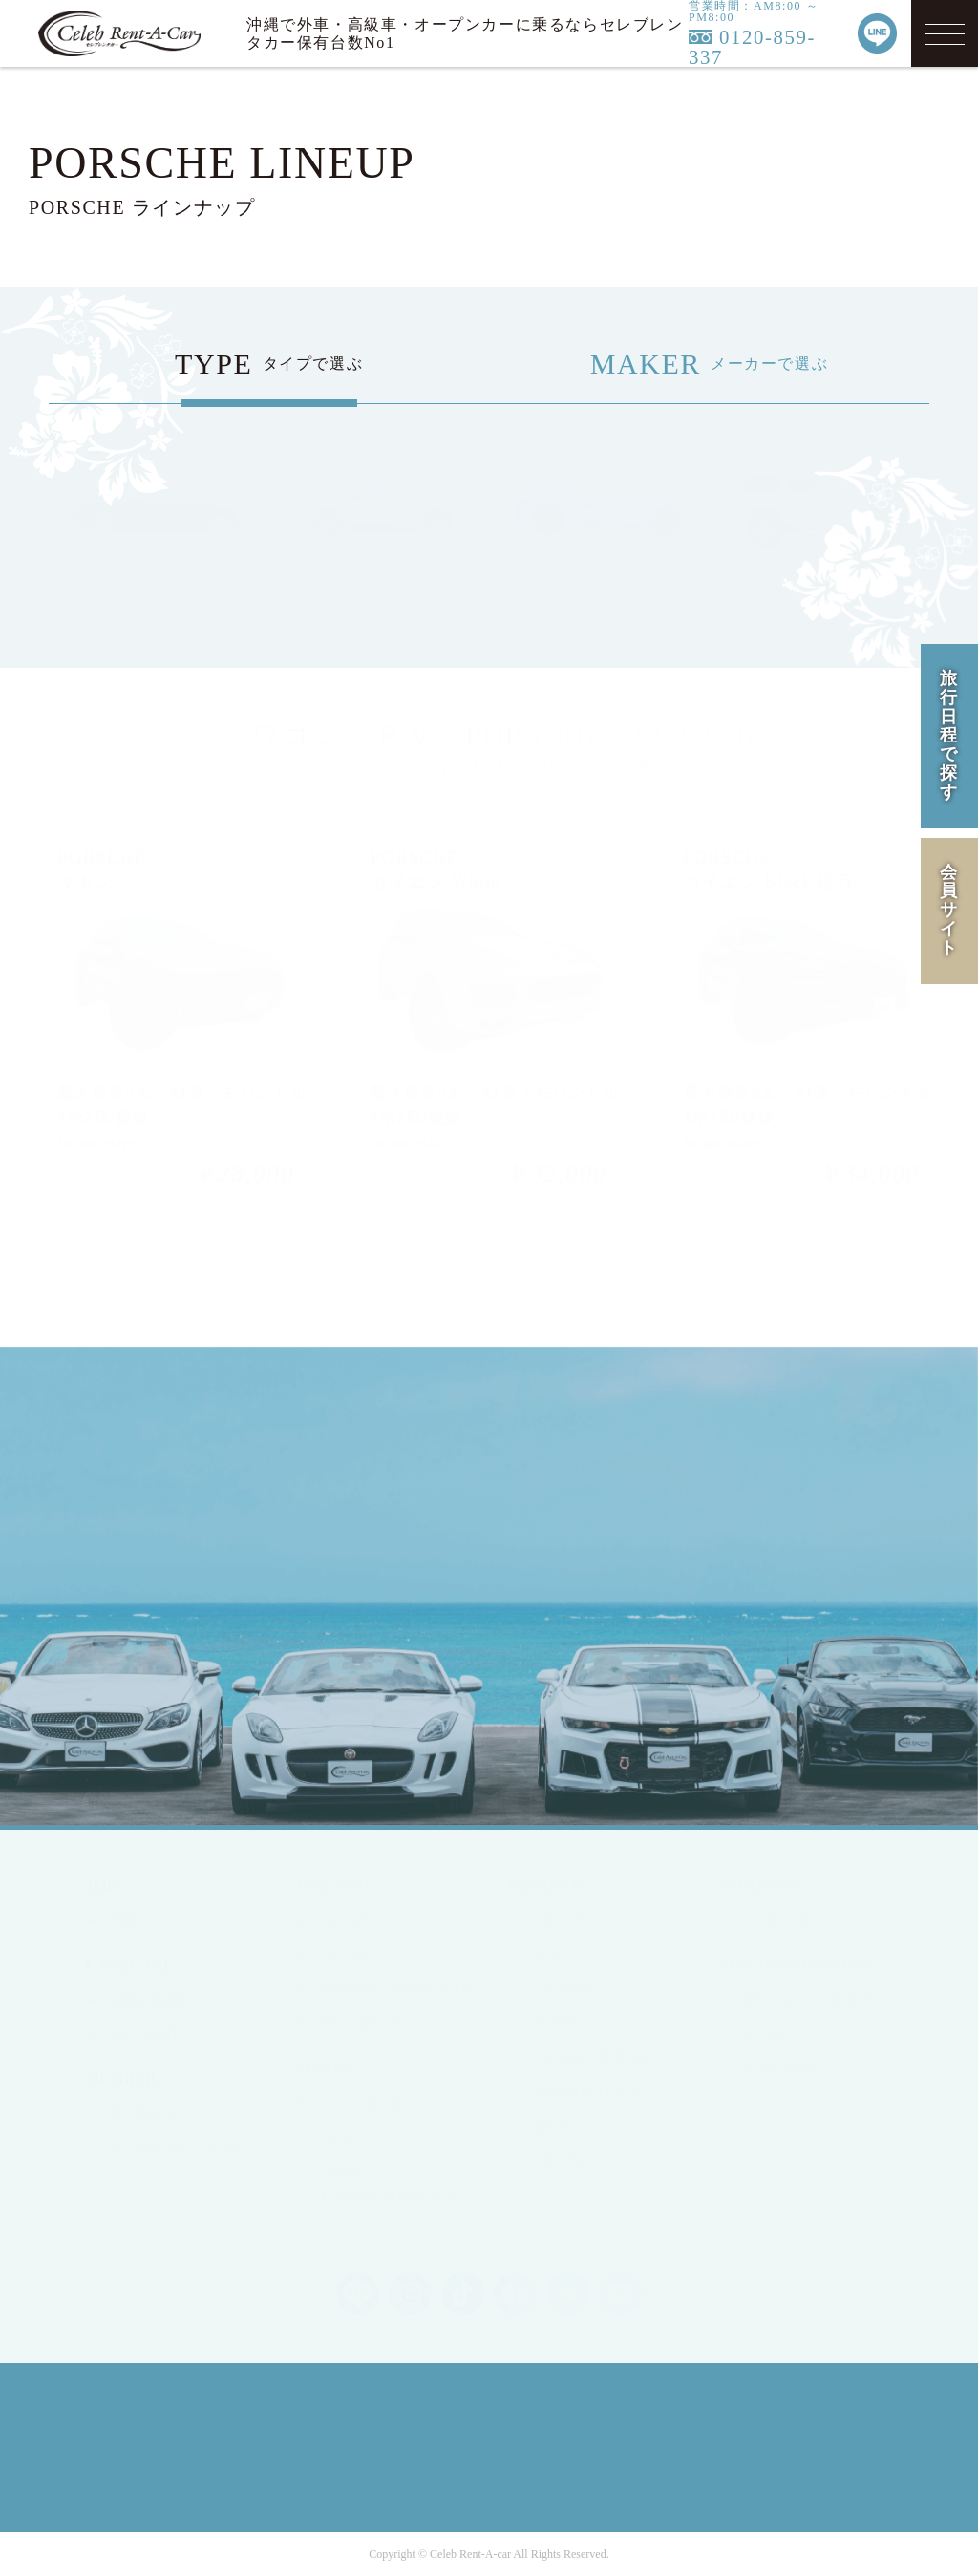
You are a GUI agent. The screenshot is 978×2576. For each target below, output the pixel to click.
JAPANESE (149, 2000)
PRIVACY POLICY (810, 2000)
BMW (341, 2172)
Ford (337, 2138)
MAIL (735, 1564)
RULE (765, 2035)
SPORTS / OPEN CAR (397, 1989)
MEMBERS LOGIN (176, 2148)
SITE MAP (781, 2069)
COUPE (347, 1954)
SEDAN (348, 1920)
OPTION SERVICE (597, 2057)
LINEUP (561, 1920)
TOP (124, 1920)
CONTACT (569, 2161)
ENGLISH (145, 2035)
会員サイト (949, 910)
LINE (853, 1564)
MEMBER (144, 2114)
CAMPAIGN (574, 1989)
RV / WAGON (368, 2023)
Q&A (550, 2126)
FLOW (555, 2023)
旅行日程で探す (949, 735)
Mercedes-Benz (374, 2103)
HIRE (551, 1954)
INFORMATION (587, 2092)
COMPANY (783, 1920)
